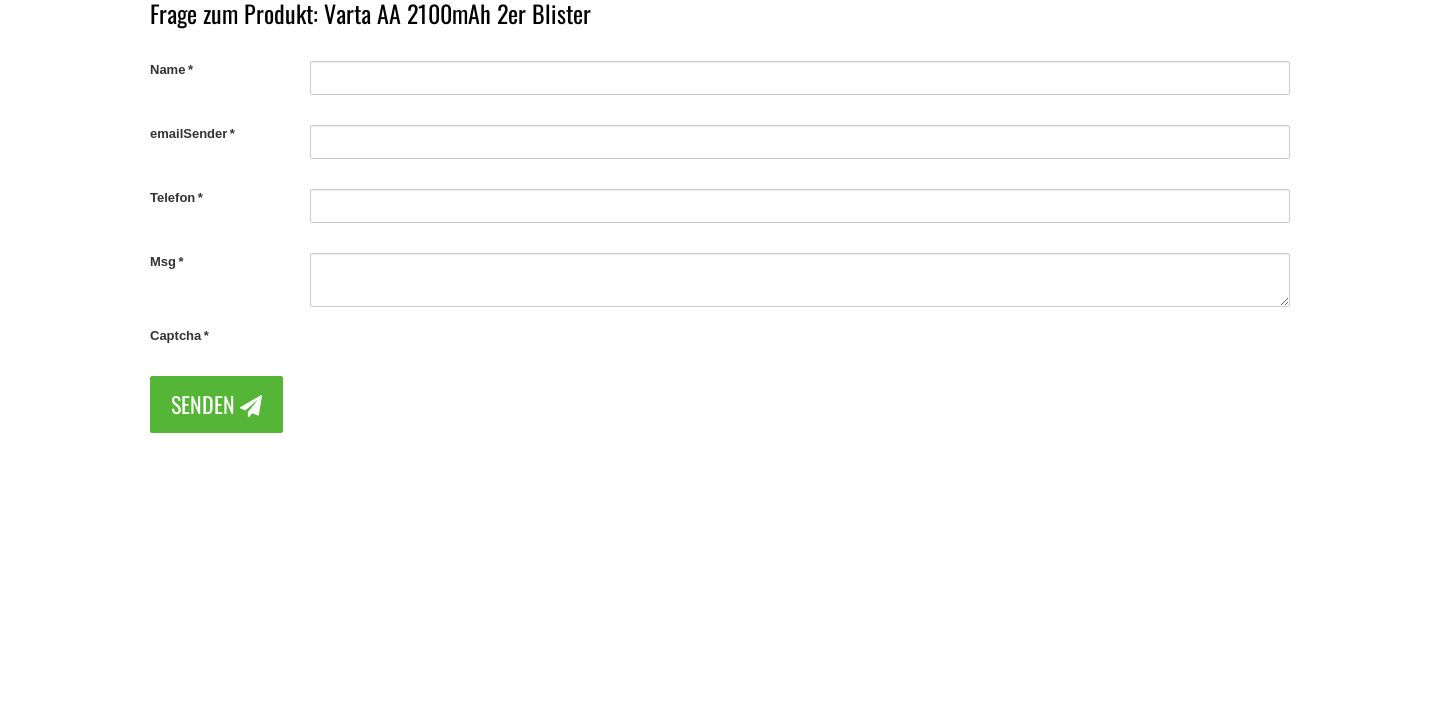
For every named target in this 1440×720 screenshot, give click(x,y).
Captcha (175, 335)
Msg (163, 261)
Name (167, 69)
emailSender (188, 133)
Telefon (172, 197)
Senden (216, 404)
